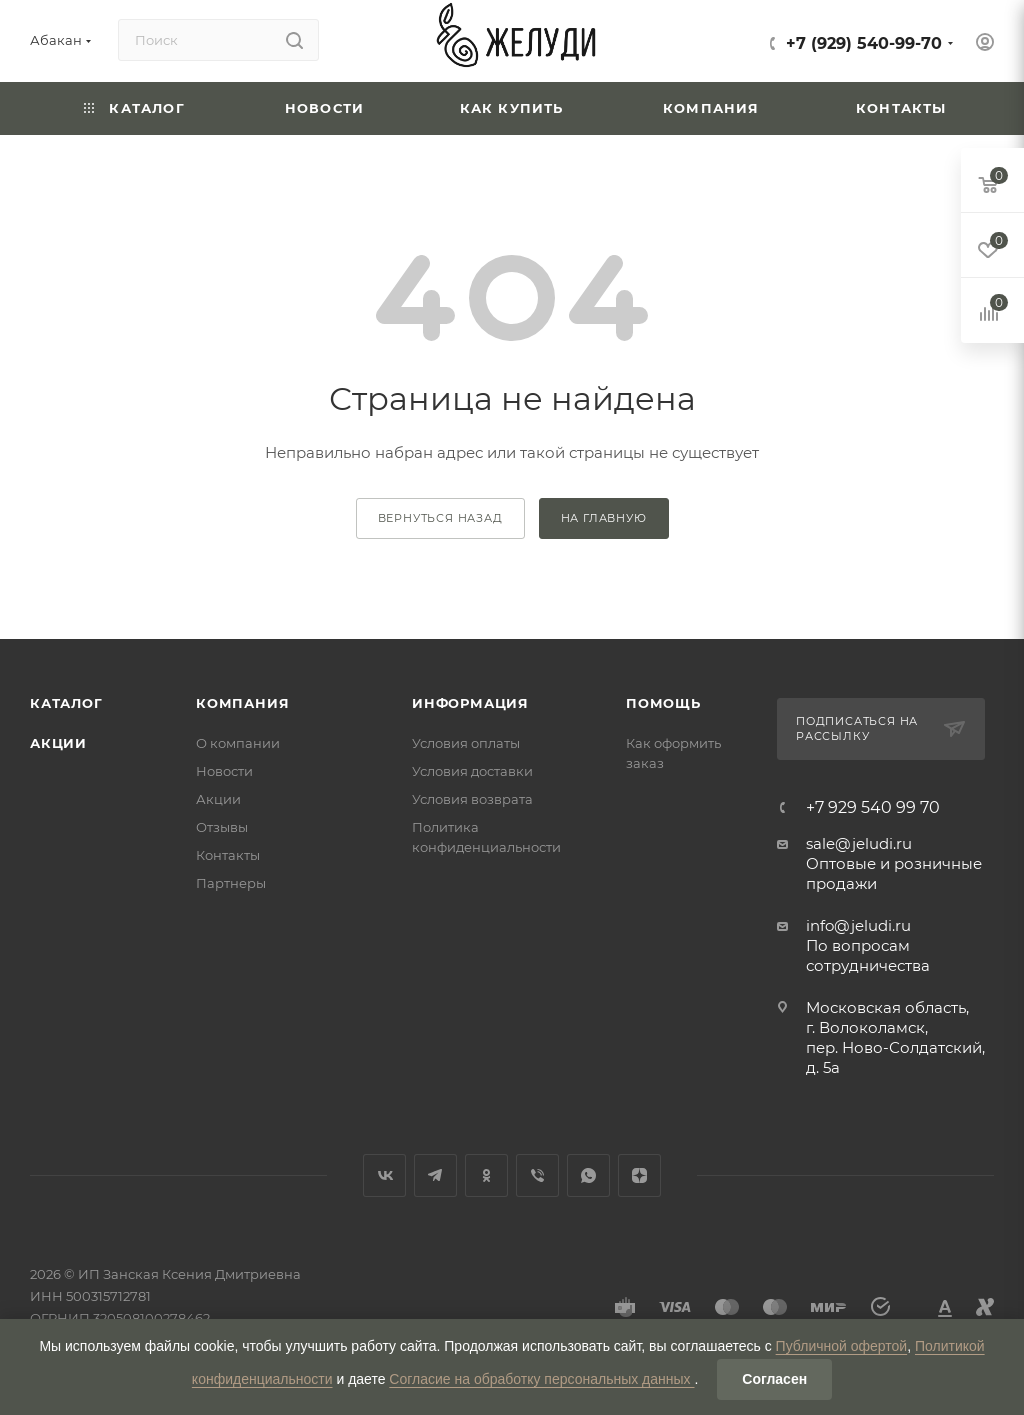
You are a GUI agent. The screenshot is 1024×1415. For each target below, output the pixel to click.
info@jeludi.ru (858, 925)
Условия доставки (472, 771)
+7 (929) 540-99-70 (864, 43)
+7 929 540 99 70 (873, 808)
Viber (537, 1175)
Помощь (663, 703)
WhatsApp (588, 1175)
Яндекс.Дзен (639, 1175)
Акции (58, 743)
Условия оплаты (466, 743)
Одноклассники (486, 1175)
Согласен (774, 1379)
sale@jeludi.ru (859, 843)
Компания (242, 703)
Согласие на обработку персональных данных (541, 1379)
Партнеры (231, 883)
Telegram (435, 1175)
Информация (470, 703)
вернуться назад (440, 518)
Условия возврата (472, 799)
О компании (238, 743)
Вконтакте (384, 1175)
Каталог (66, 703)
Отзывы (222, 827)
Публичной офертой (842, 1346)
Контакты (228, 855)
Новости (224, 771)
